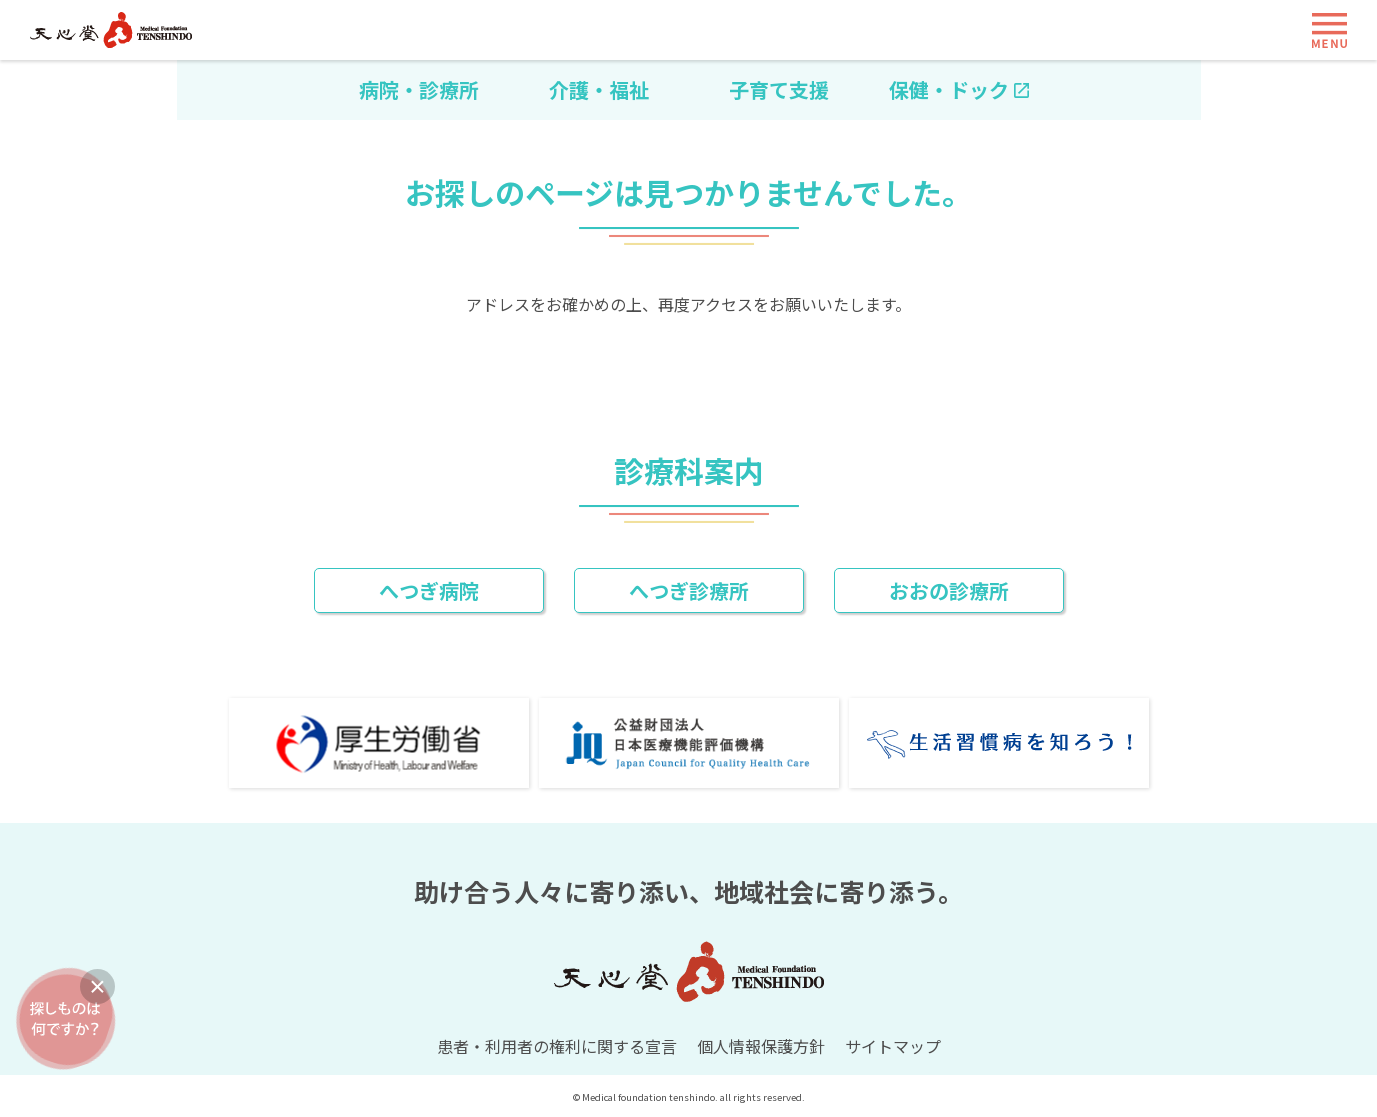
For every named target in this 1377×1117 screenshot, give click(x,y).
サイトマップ (893, 1046)
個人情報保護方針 (761, 1046)
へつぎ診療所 (689, 590)
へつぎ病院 (429, 590)
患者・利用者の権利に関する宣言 (557, 1046)
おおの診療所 (949, 590)
